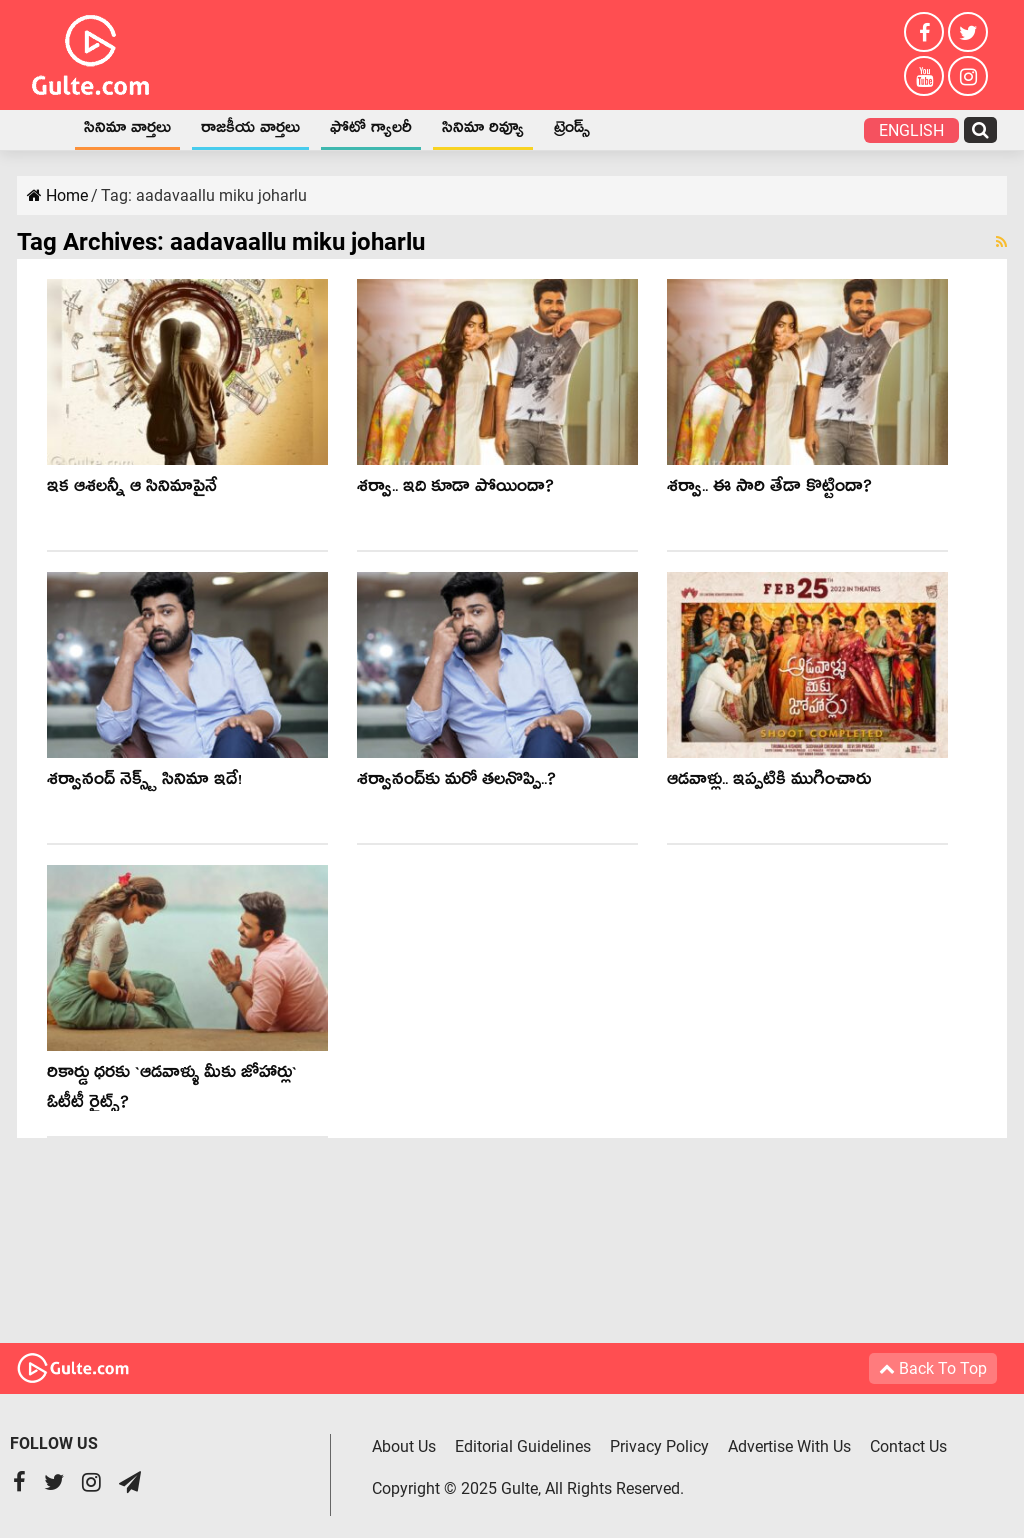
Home (43, 130)
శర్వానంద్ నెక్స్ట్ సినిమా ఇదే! (144, 782)
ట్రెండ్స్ (572, 131)
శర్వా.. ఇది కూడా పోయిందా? (455, 489)
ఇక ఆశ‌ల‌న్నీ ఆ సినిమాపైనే (132, 489)
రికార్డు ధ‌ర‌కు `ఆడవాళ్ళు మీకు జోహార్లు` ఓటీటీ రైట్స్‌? (172, 1090)
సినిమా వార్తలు (127, 131)
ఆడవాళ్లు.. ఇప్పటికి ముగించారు (769, 782)
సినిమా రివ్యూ (483, 131)
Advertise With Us (789, 1446)
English (911, 130)
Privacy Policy (659, 1446)
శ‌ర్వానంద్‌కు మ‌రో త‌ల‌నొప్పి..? (456, 782)
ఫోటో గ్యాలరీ (371, 131)
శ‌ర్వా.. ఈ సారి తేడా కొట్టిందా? (769, 489)
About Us (404, 1446)
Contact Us (908, 1446)
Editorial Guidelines (523, 1446)
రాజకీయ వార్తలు (250, 131)
